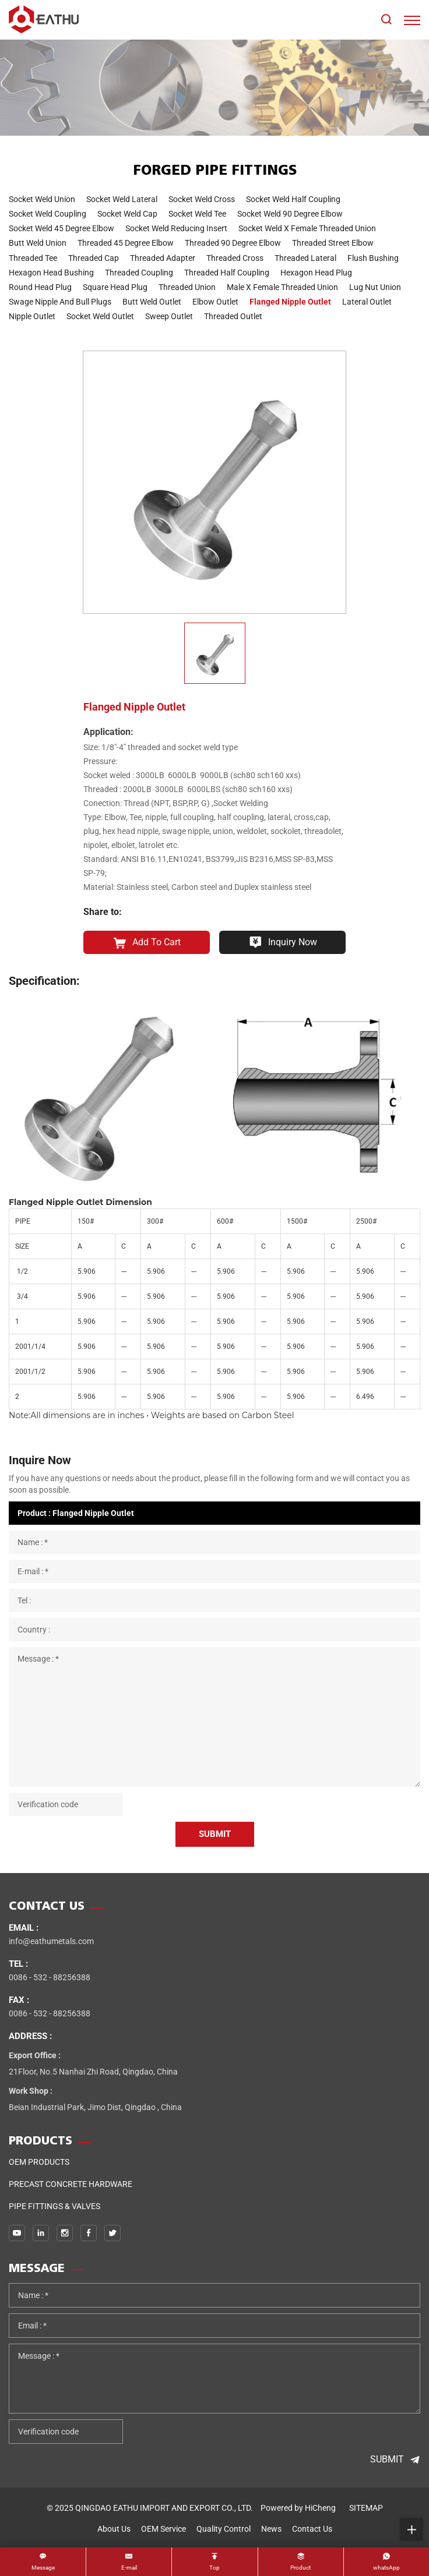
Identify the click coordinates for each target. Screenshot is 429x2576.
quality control (223, 2528)
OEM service (163, 2528)
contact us (312, 2528)
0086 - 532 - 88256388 (49, 1977)
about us (114, 2528)
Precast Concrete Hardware (70, 2184)
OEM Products (39, 2162)
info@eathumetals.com (51, 1941)
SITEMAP (366, 2508)
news (271, 2528)
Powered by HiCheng (298, 2508)
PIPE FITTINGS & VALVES (54, 2206)
